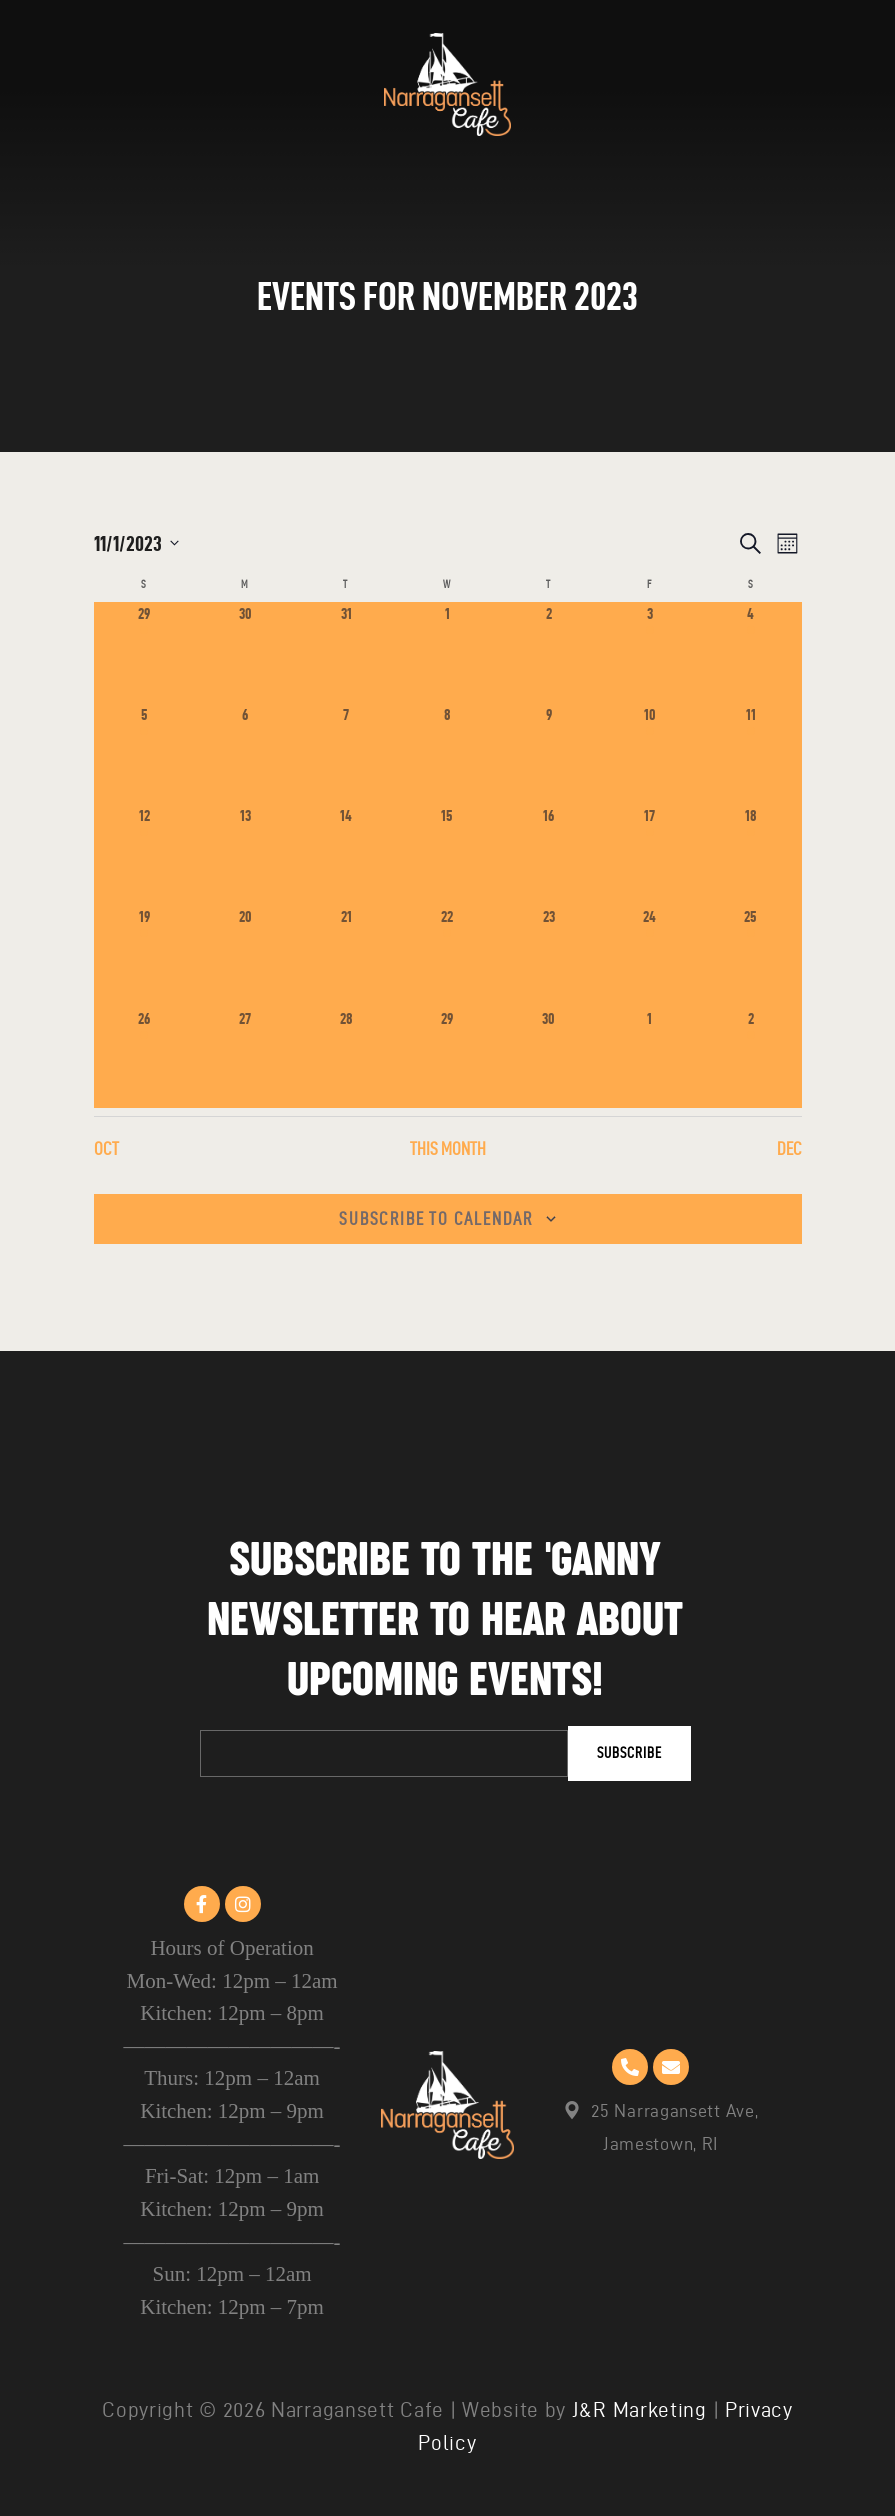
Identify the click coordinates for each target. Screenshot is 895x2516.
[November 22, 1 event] (447, 955)
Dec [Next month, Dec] (789, 1148)
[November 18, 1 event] (750, 854)
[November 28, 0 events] (346, 1057)
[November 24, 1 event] (649, 955)
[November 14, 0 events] (346, 854)
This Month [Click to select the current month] (448, 1148)
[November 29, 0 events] (447, 1057)
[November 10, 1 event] (649, 753)
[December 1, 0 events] (649, 1057)
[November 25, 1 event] (750, 955)
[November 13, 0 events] (245, 854)
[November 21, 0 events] (346, 955)
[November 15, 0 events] (447, 854)
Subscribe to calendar (436, 1218)
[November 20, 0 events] (245, 955)
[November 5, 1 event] (144, 753)
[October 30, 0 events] (245, 652)
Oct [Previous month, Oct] (106, 1148)
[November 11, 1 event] (750, 753)
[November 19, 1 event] (144, 955)
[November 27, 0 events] (245, 1057)
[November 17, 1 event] (649, 854)
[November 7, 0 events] (346, 753)
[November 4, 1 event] (750, 652)
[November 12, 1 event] (144, 854)
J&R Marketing (639, 2410)
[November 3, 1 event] (649, 652)
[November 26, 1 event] (144, 1057)
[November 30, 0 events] (548, 1057)
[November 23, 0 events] (548, 955)
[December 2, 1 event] (750, 1057)
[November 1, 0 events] (447, 652)
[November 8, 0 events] (447, 753)
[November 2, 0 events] (548, 652)
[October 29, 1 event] (144, 652)
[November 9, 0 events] (548, 753)
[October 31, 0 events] (346, 652)
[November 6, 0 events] (245, 753)
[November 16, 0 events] (548, 854)
